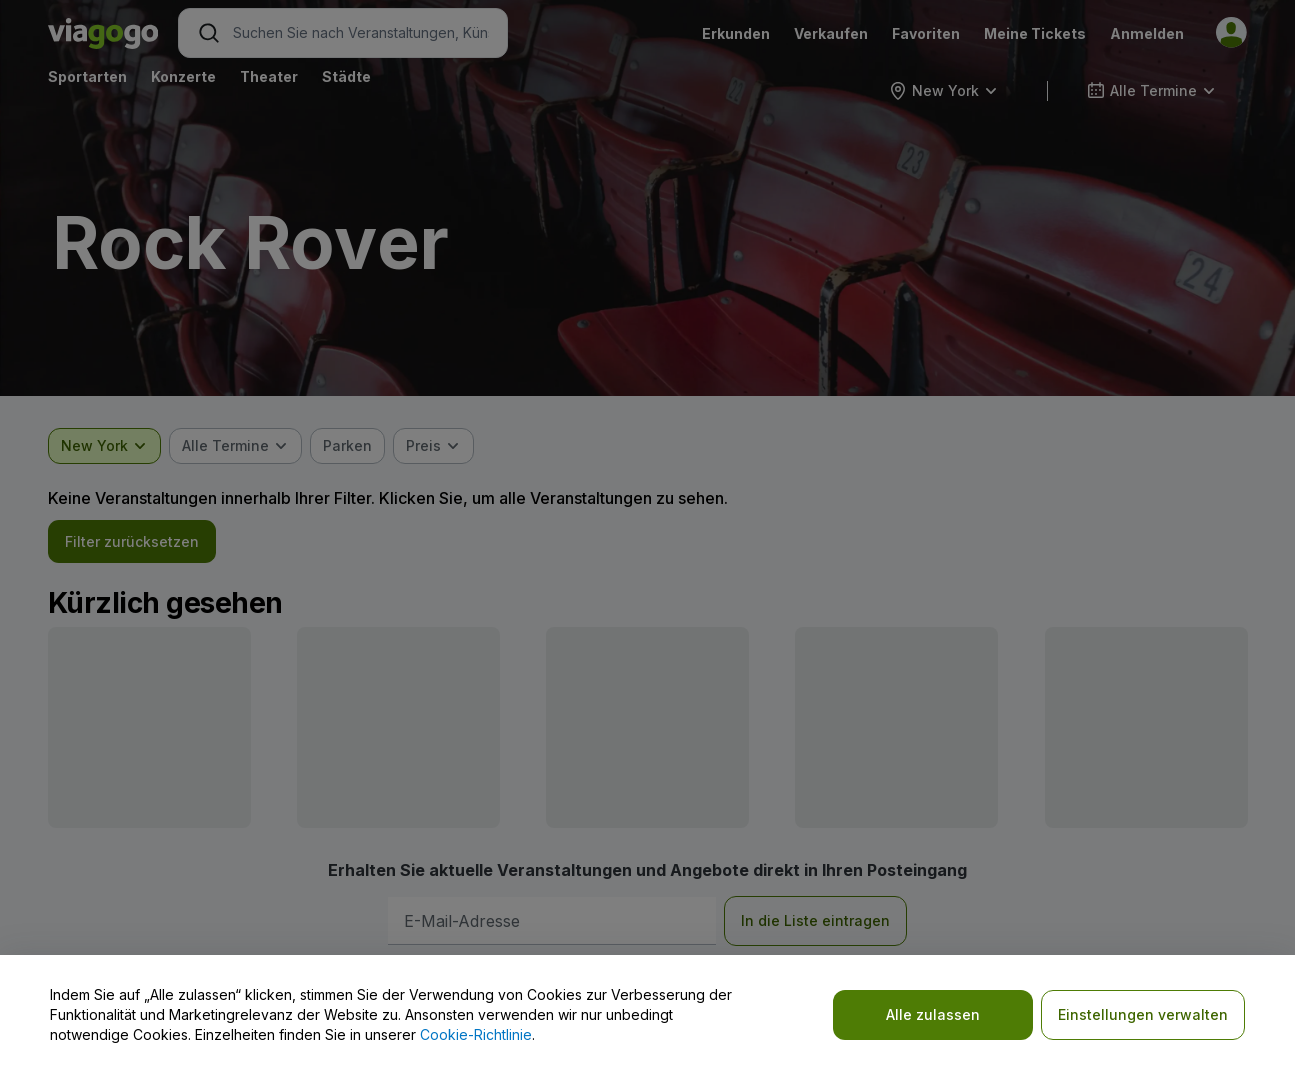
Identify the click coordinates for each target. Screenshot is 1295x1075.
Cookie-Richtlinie (476, 1034)
